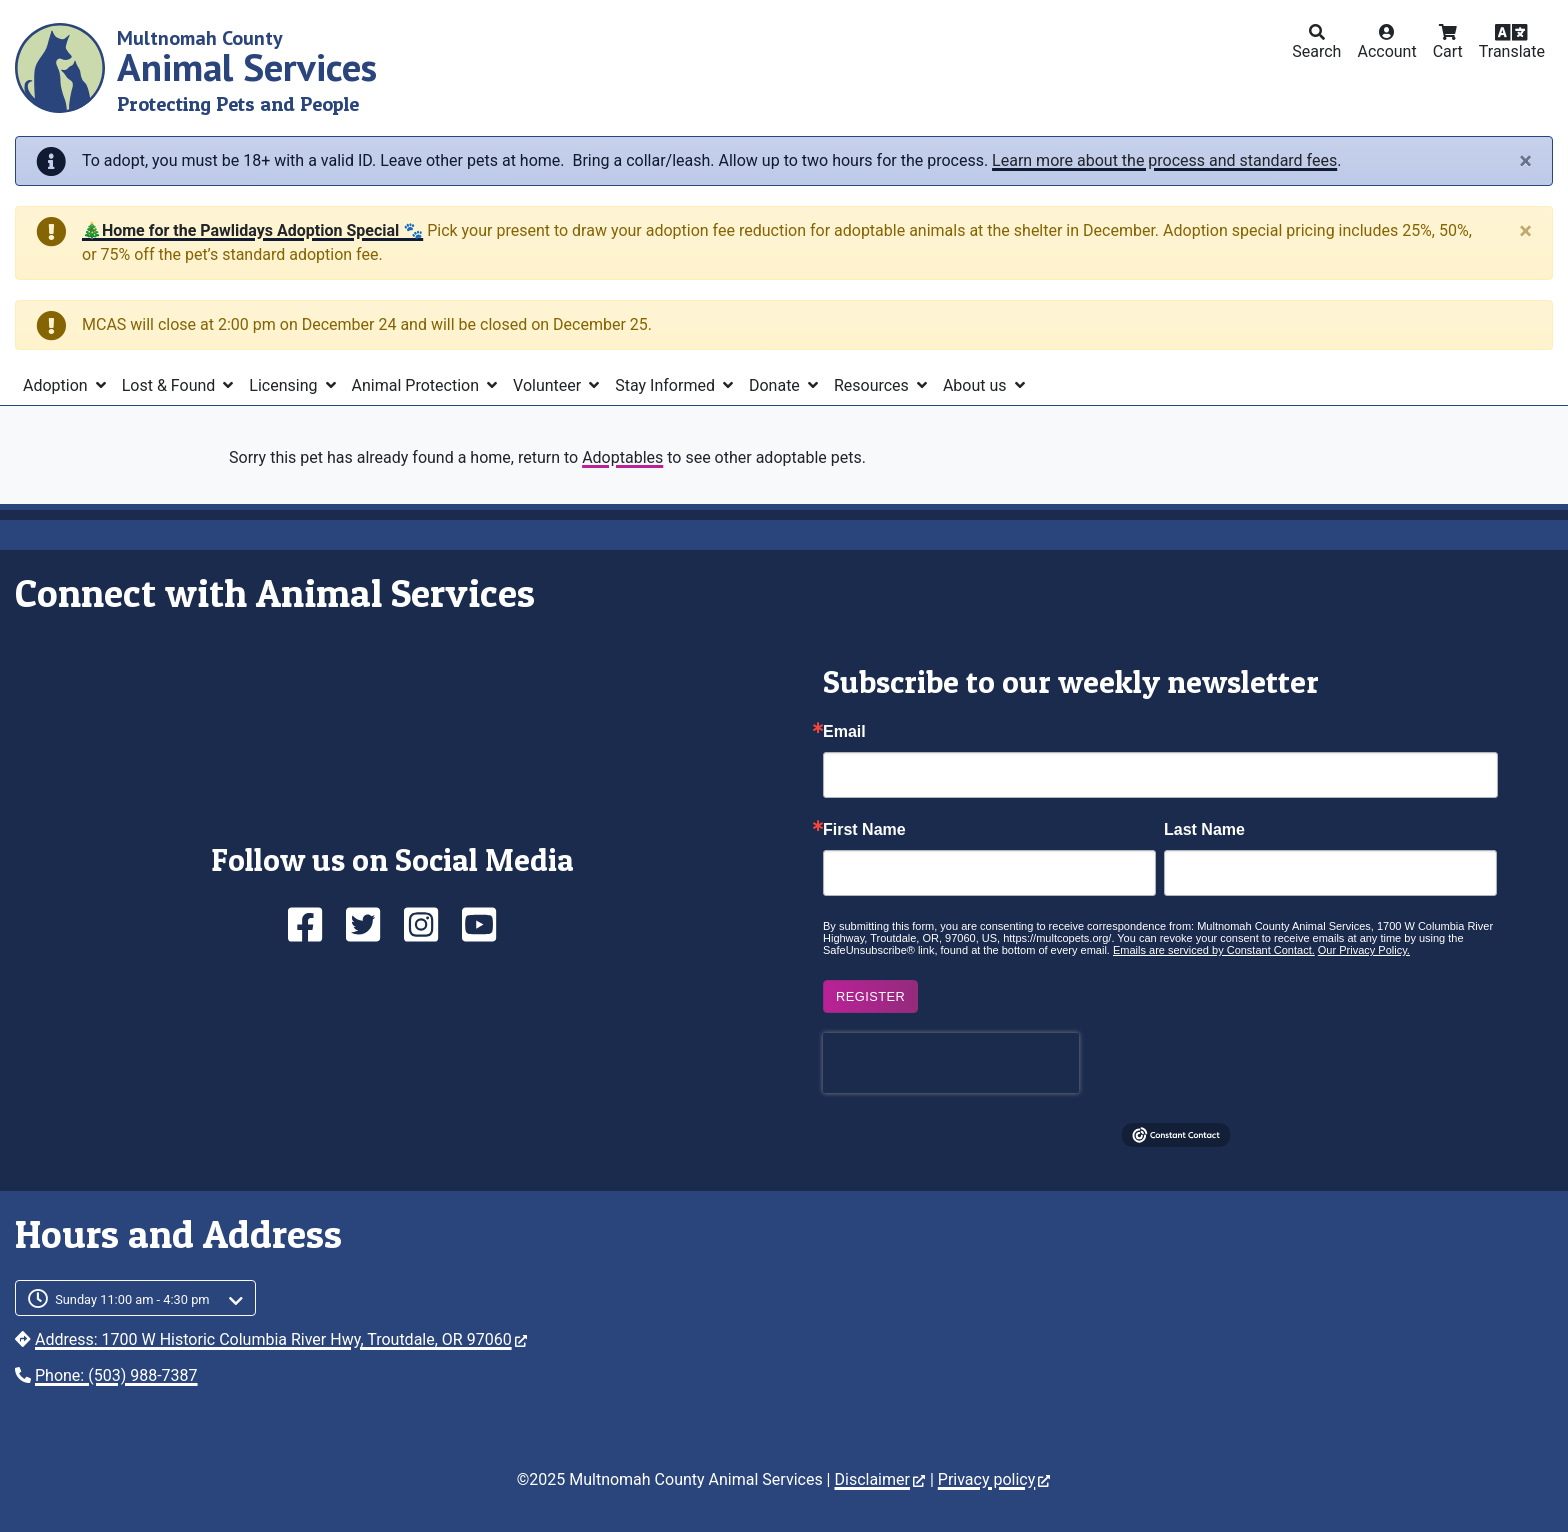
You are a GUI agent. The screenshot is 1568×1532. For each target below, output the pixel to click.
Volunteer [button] (549, 385)
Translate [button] (1512, 51)
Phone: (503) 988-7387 (116, 1375)
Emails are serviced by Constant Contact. (1214, 950)
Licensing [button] (285, 385)
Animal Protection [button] (417, 385)
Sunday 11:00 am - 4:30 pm (132, 1299)
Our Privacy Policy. (1364, 950)
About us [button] (977, 385)
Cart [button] (1448, 51)
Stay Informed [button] (667, 385)
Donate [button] (776, 385)
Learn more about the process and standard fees (1164, 160)
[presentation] (951, 1063)
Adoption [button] (57, 385)
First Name (864, 830)
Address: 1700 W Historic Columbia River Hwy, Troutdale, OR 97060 (281, 1339)
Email (844, 732)
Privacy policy (994, 1479)
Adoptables (622, 457)
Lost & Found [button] (171, 385)
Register (870, 996)
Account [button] (1386, 51)
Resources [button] (873, 385)
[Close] (1525, 161)
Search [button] (1316, 51)
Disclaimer (879, 1479)
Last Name (1204, 830)
